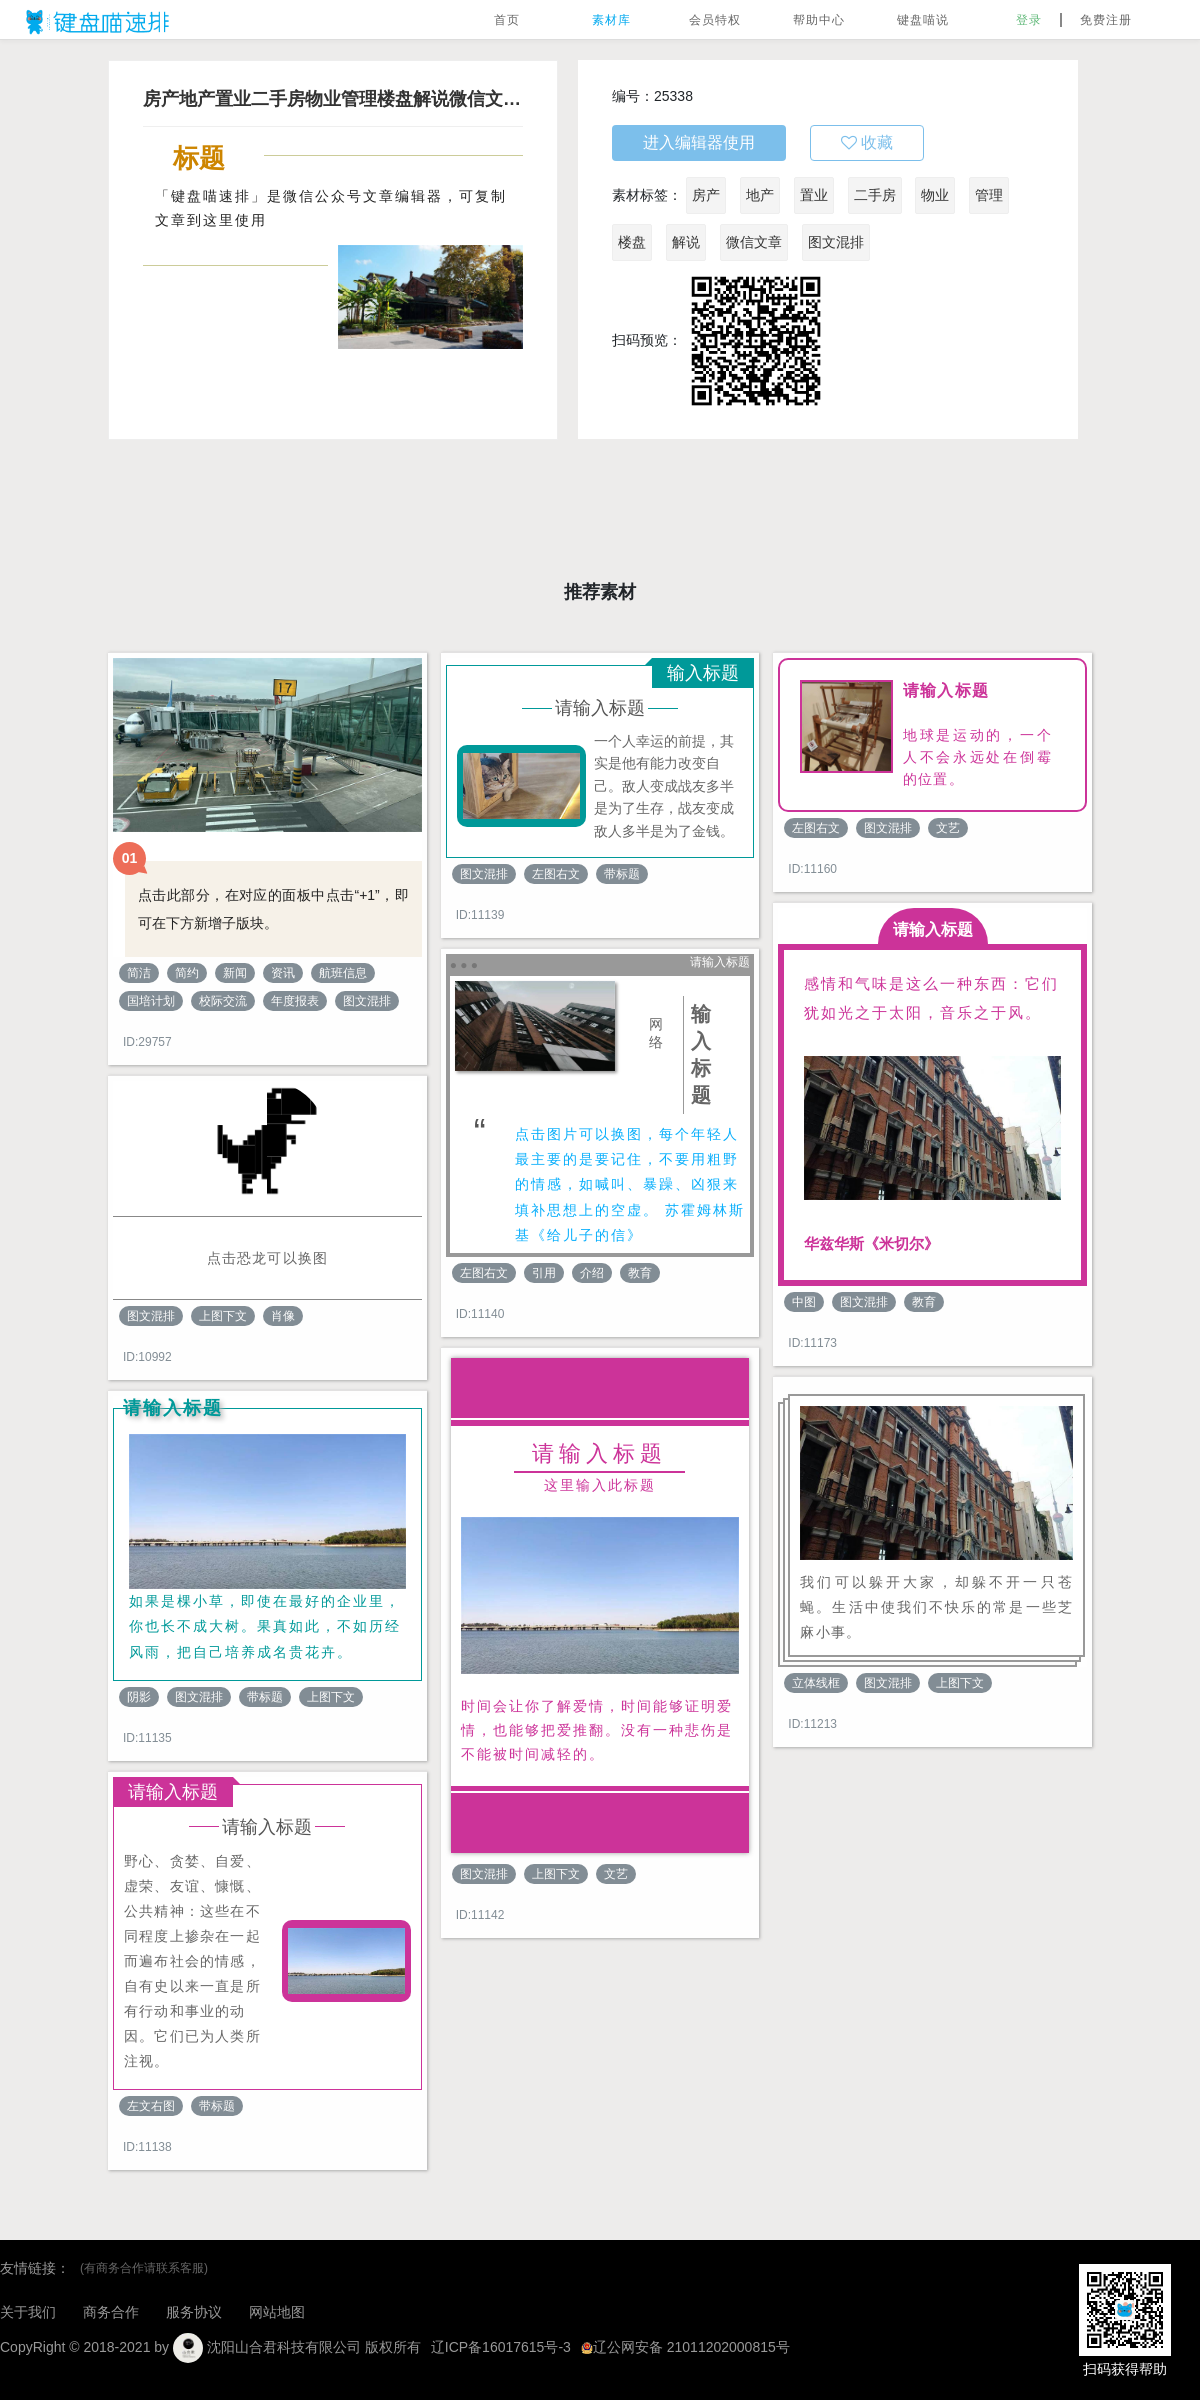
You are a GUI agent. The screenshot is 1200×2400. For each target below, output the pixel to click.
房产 (706, 195)
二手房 (875, 195)
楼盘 (632, 242)
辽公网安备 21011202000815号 (685, 2347)
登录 (1029, 20)
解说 (686, 242)
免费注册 (1106, 20)
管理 (989, 195)
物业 (935, 195)
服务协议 (194, 2312)
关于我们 (28, 2312)
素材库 (611, 20)
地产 (760, 195)
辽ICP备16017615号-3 (501, 2347)
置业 (814, 195)
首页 (507, 20)
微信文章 (754, 242)
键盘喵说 (923, 20)
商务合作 (111, 2312)
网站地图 (277, 2312)
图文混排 (836, 242)
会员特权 (715, 20)
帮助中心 (819, 20)
